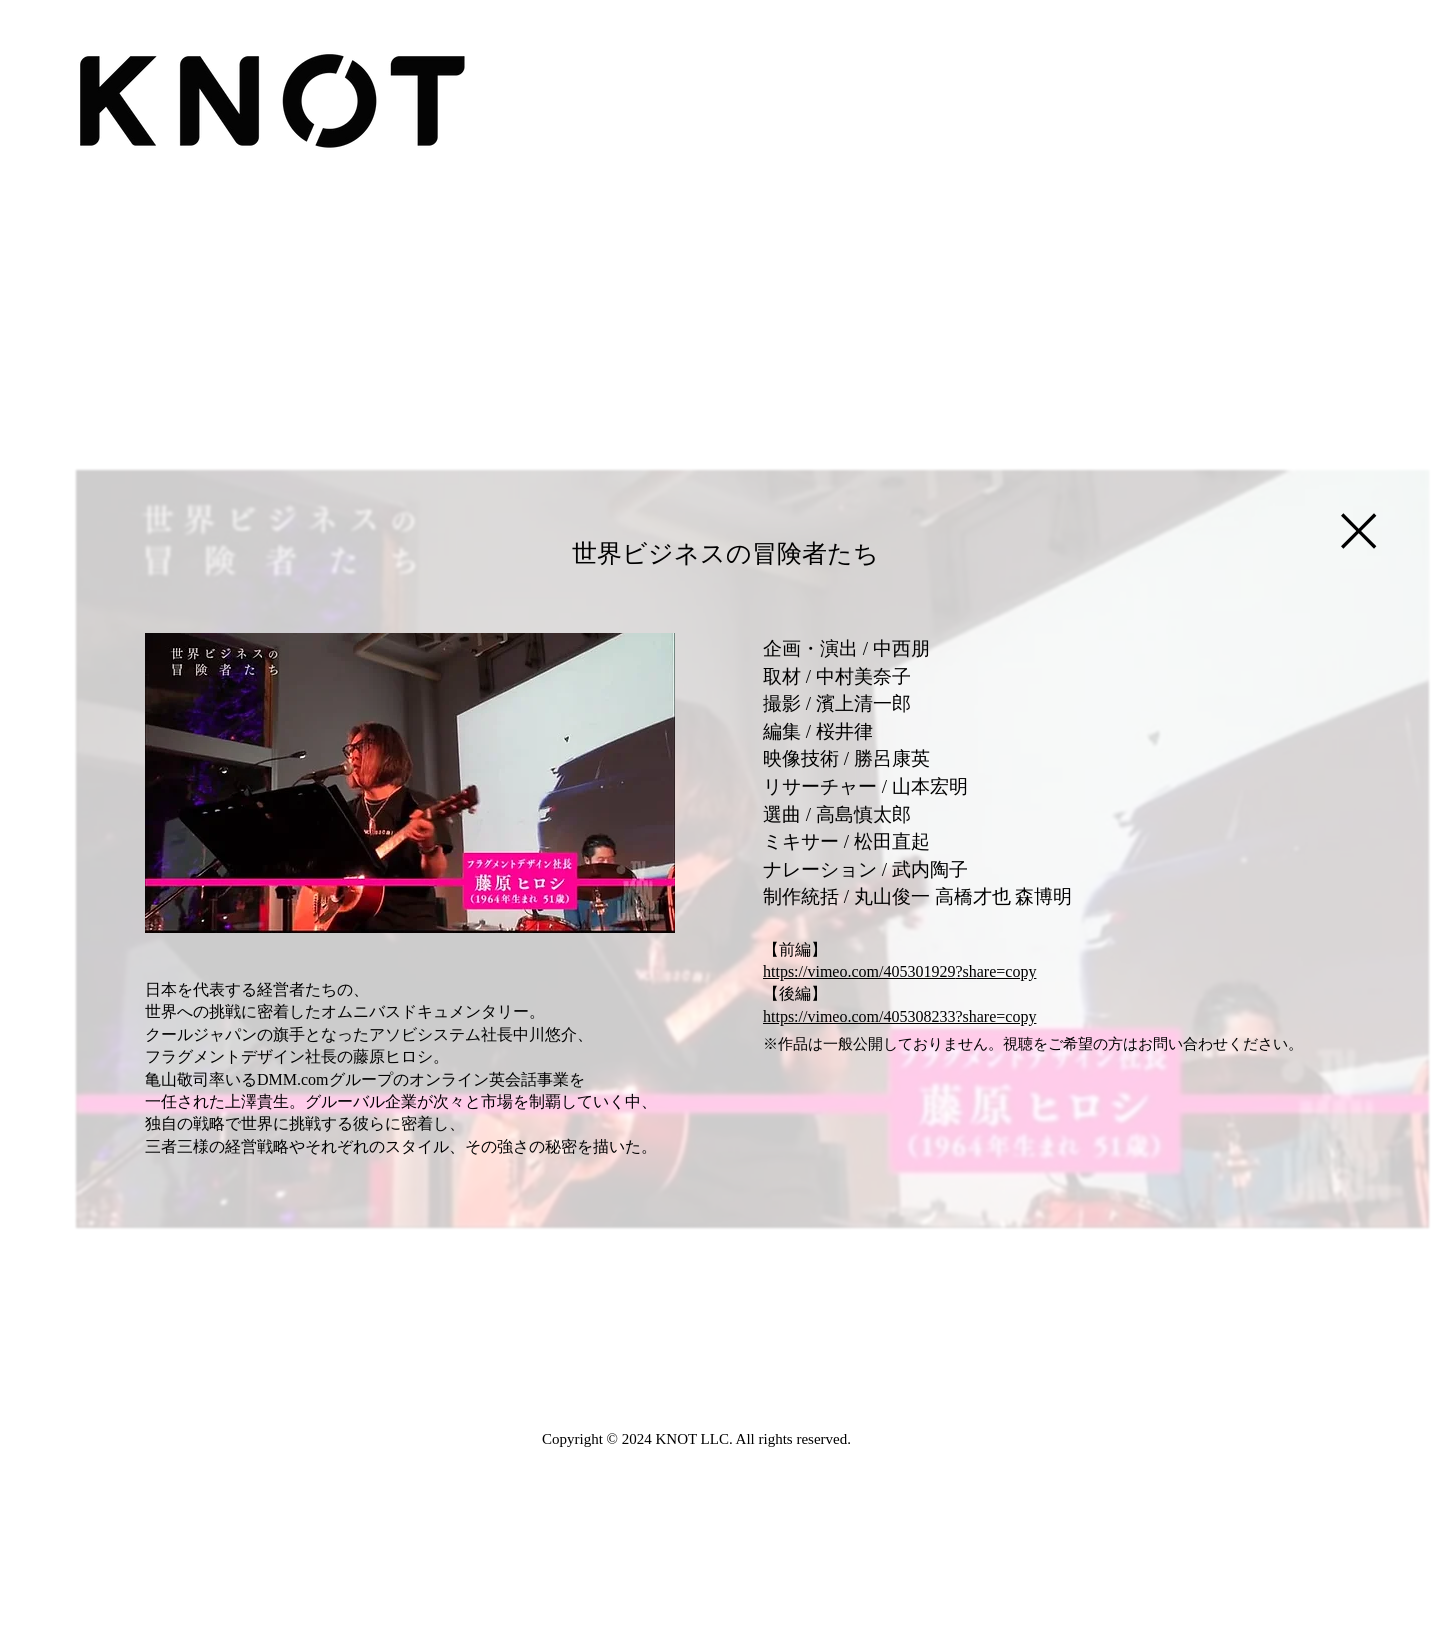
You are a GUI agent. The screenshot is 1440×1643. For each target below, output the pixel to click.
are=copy (1007, 971)
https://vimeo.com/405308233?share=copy (899, 1016)
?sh (965, 971)
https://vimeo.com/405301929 (859, 971)
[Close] (1357, 531)
